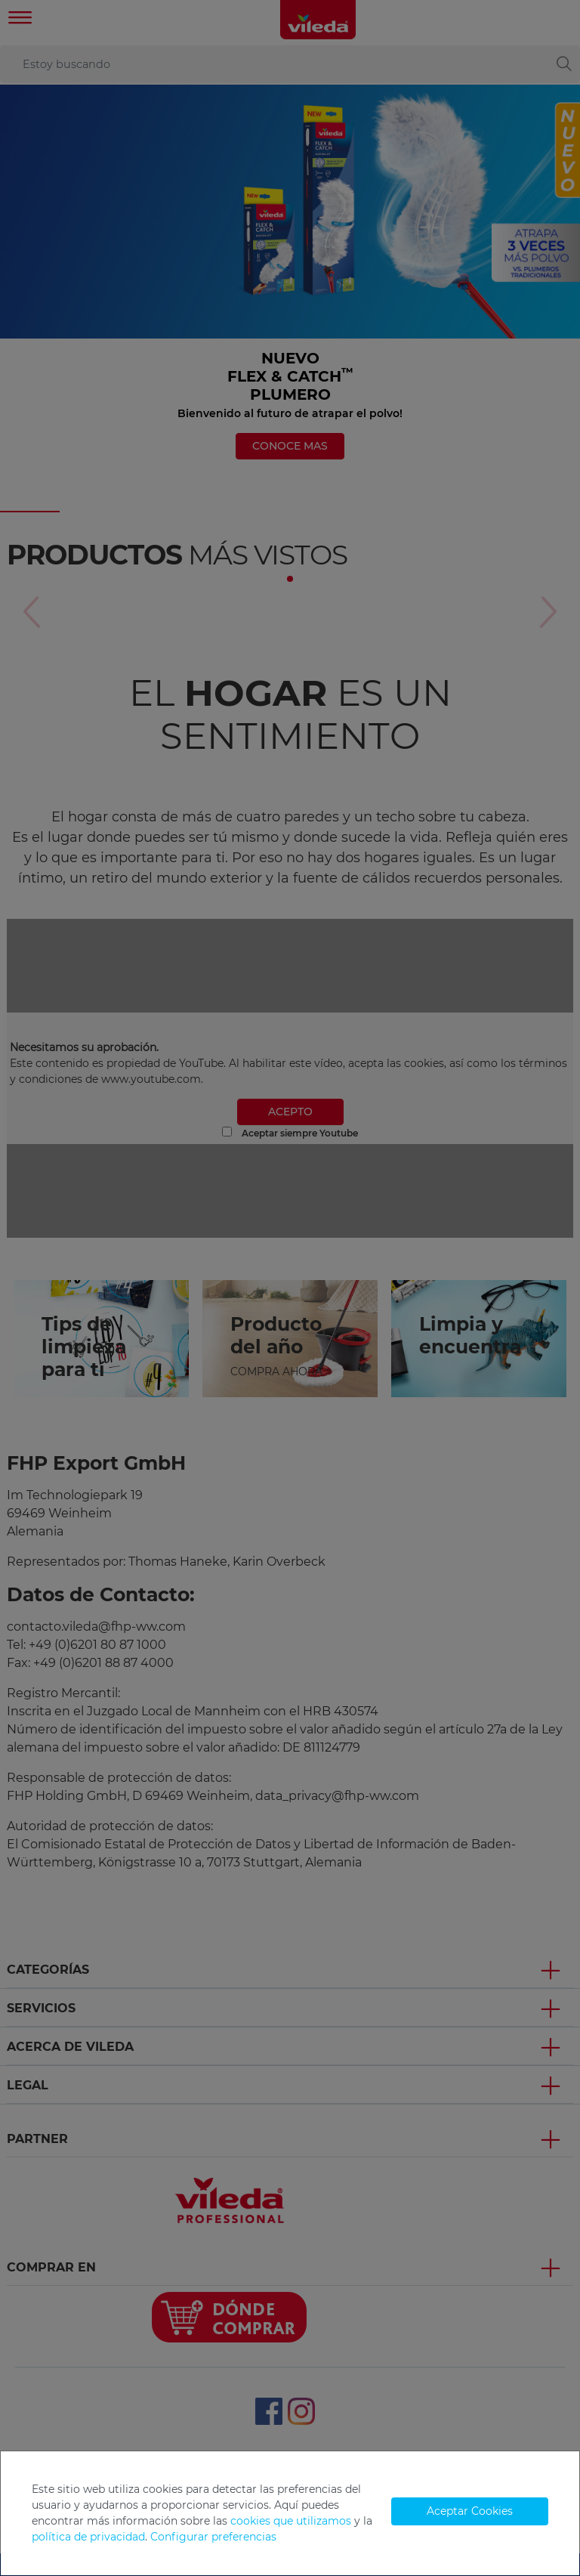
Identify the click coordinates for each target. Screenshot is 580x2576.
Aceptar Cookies (470, 2511)
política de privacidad (88, 2537)
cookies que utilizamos (290, 2521)
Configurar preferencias (213, 2537)
